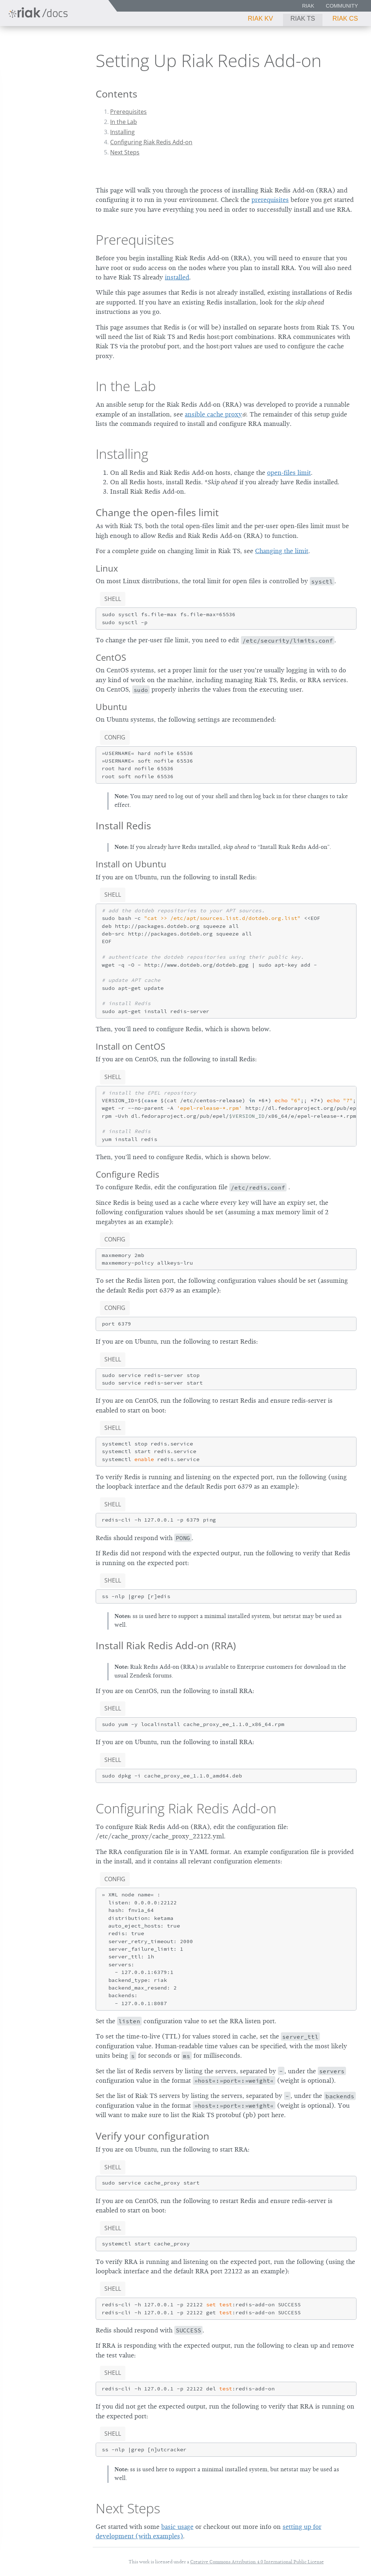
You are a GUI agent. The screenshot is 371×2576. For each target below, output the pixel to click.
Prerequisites (128, 112)
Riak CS (345, 18)
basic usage (177, 2526)
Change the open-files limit (157, 512)
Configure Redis (127, 1174)
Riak (308, 6)
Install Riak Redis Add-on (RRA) (166, 1645)
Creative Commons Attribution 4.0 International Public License (257, 2561)
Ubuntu (111, 707)
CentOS (111, 657)
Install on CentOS (130, 1046)
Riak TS (302, 18)
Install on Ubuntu (131, 864)
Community (342, 6)
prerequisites (270, 199)
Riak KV (260, 18)
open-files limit (289, 472)
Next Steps (124, 152)
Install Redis (123, 825)
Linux (107, 568)
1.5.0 (64, 44)
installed (177, 277)
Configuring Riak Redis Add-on (151, 142)
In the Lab (123, 122)
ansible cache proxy (213, 414)
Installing (122, 132)
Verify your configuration (152, 2135)
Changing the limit (281, 551)
